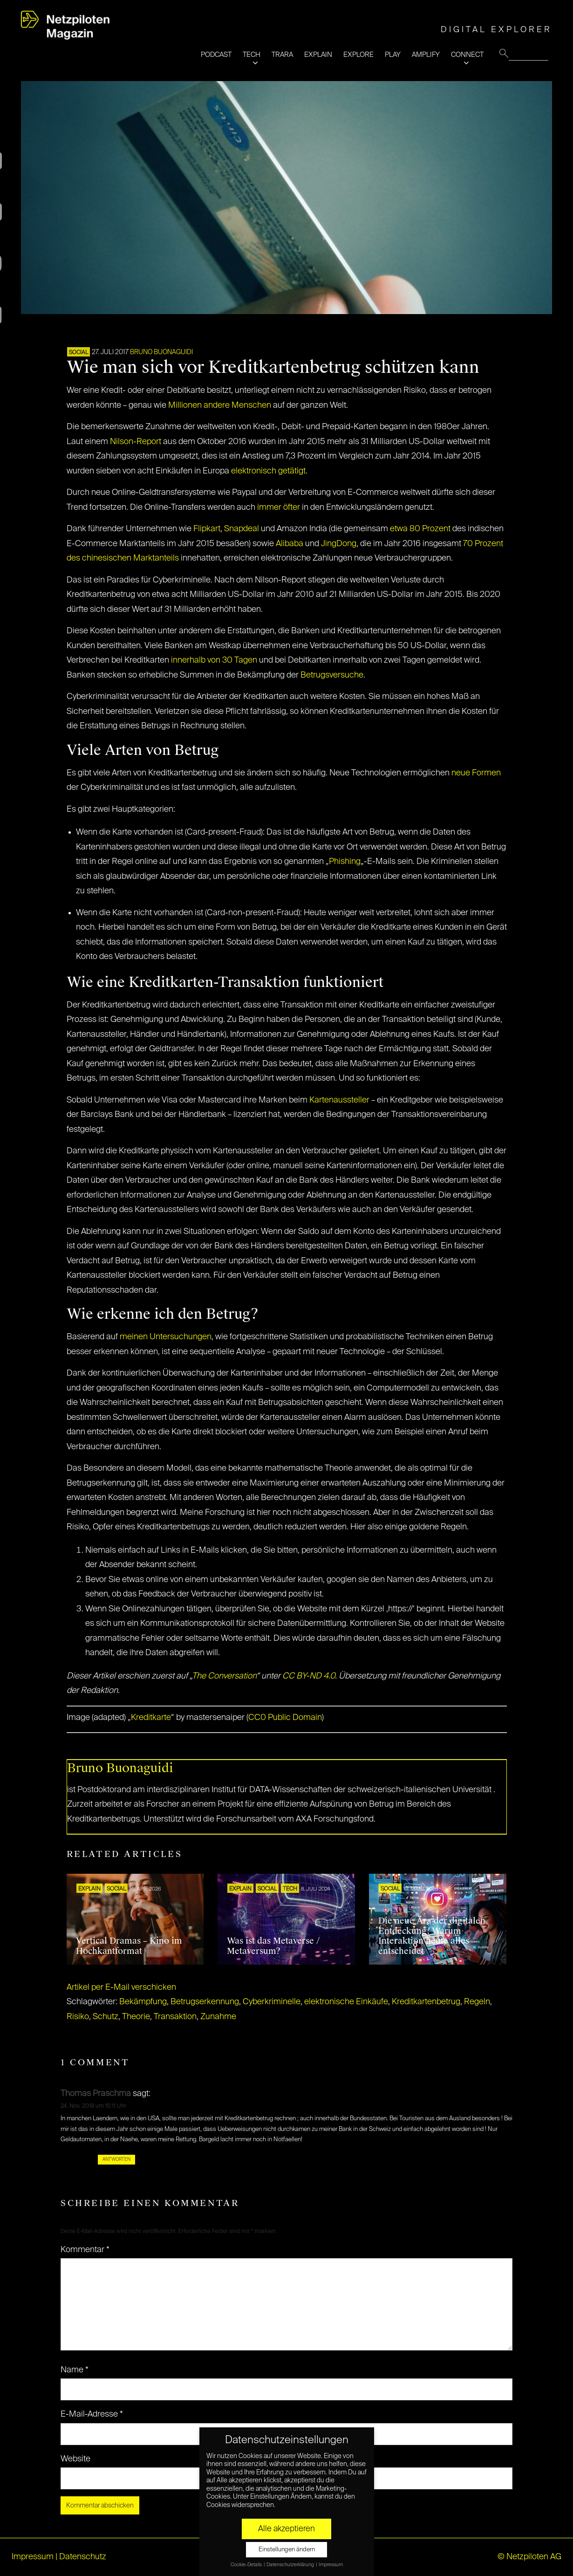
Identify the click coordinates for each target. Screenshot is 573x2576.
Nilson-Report (135, 442)
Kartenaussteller (339, 1100)
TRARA (282, 54)
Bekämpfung (143, 2002)
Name (75, 2370)
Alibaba (289, 544)
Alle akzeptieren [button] (286, 2529)
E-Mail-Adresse (92, 2414)
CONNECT (467, 54)
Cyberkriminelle (271, 2002)
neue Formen (476, 773)
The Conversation (224, 1676)
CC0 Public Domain (285, 1717)
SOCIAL (78, 353)
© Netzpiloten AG (529, 2557)
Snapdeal (241, 529)
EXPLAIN (318, 54)
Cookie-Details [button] (247, 2564)
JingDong (338, 544)
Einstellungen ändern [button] (287, 2550)
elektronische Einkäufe (346, 2002)
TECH (251, 54)
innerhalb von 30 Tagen (214, 660)
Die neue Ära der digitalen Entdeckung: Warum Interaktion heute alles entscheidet (431, 1936)
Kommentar (85, 2250)
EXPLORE (358, 54)
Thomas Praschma (96, 2094)
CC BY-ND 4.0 (308, 1676)
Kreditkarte (151, 1717)
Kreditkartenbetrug (426, 2002)
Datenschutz (82, 2557)
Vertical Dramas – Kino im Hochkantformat (129, 1946)
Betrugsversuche (331, 675)
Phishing (345, 861)
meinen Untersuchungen (165, 1337)
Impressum (33, 2557)
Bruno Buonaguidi (161, 352)
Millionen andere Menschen (219, 405)
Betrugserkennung (205, 2002)
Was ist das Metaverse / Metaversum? (273, 1946)
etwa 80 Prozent (420, 529)
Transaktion (175, 2017)
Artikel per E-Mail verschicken (121, 1987)
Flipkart (206, 529)
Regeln (477, 2002)
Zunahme (218, 2017)
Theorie (136, 2017)
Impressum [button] (331, 2564)
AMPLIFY (426, 54)
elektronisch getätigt (268, 471)
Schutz (105, 2017)
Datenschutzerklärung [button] (290, 2564)
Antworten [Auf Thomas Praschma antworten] (116, 2159)
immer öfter (278, 507)
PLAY (393, 54)
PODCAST (216, 54)
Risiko (78, 2017)
